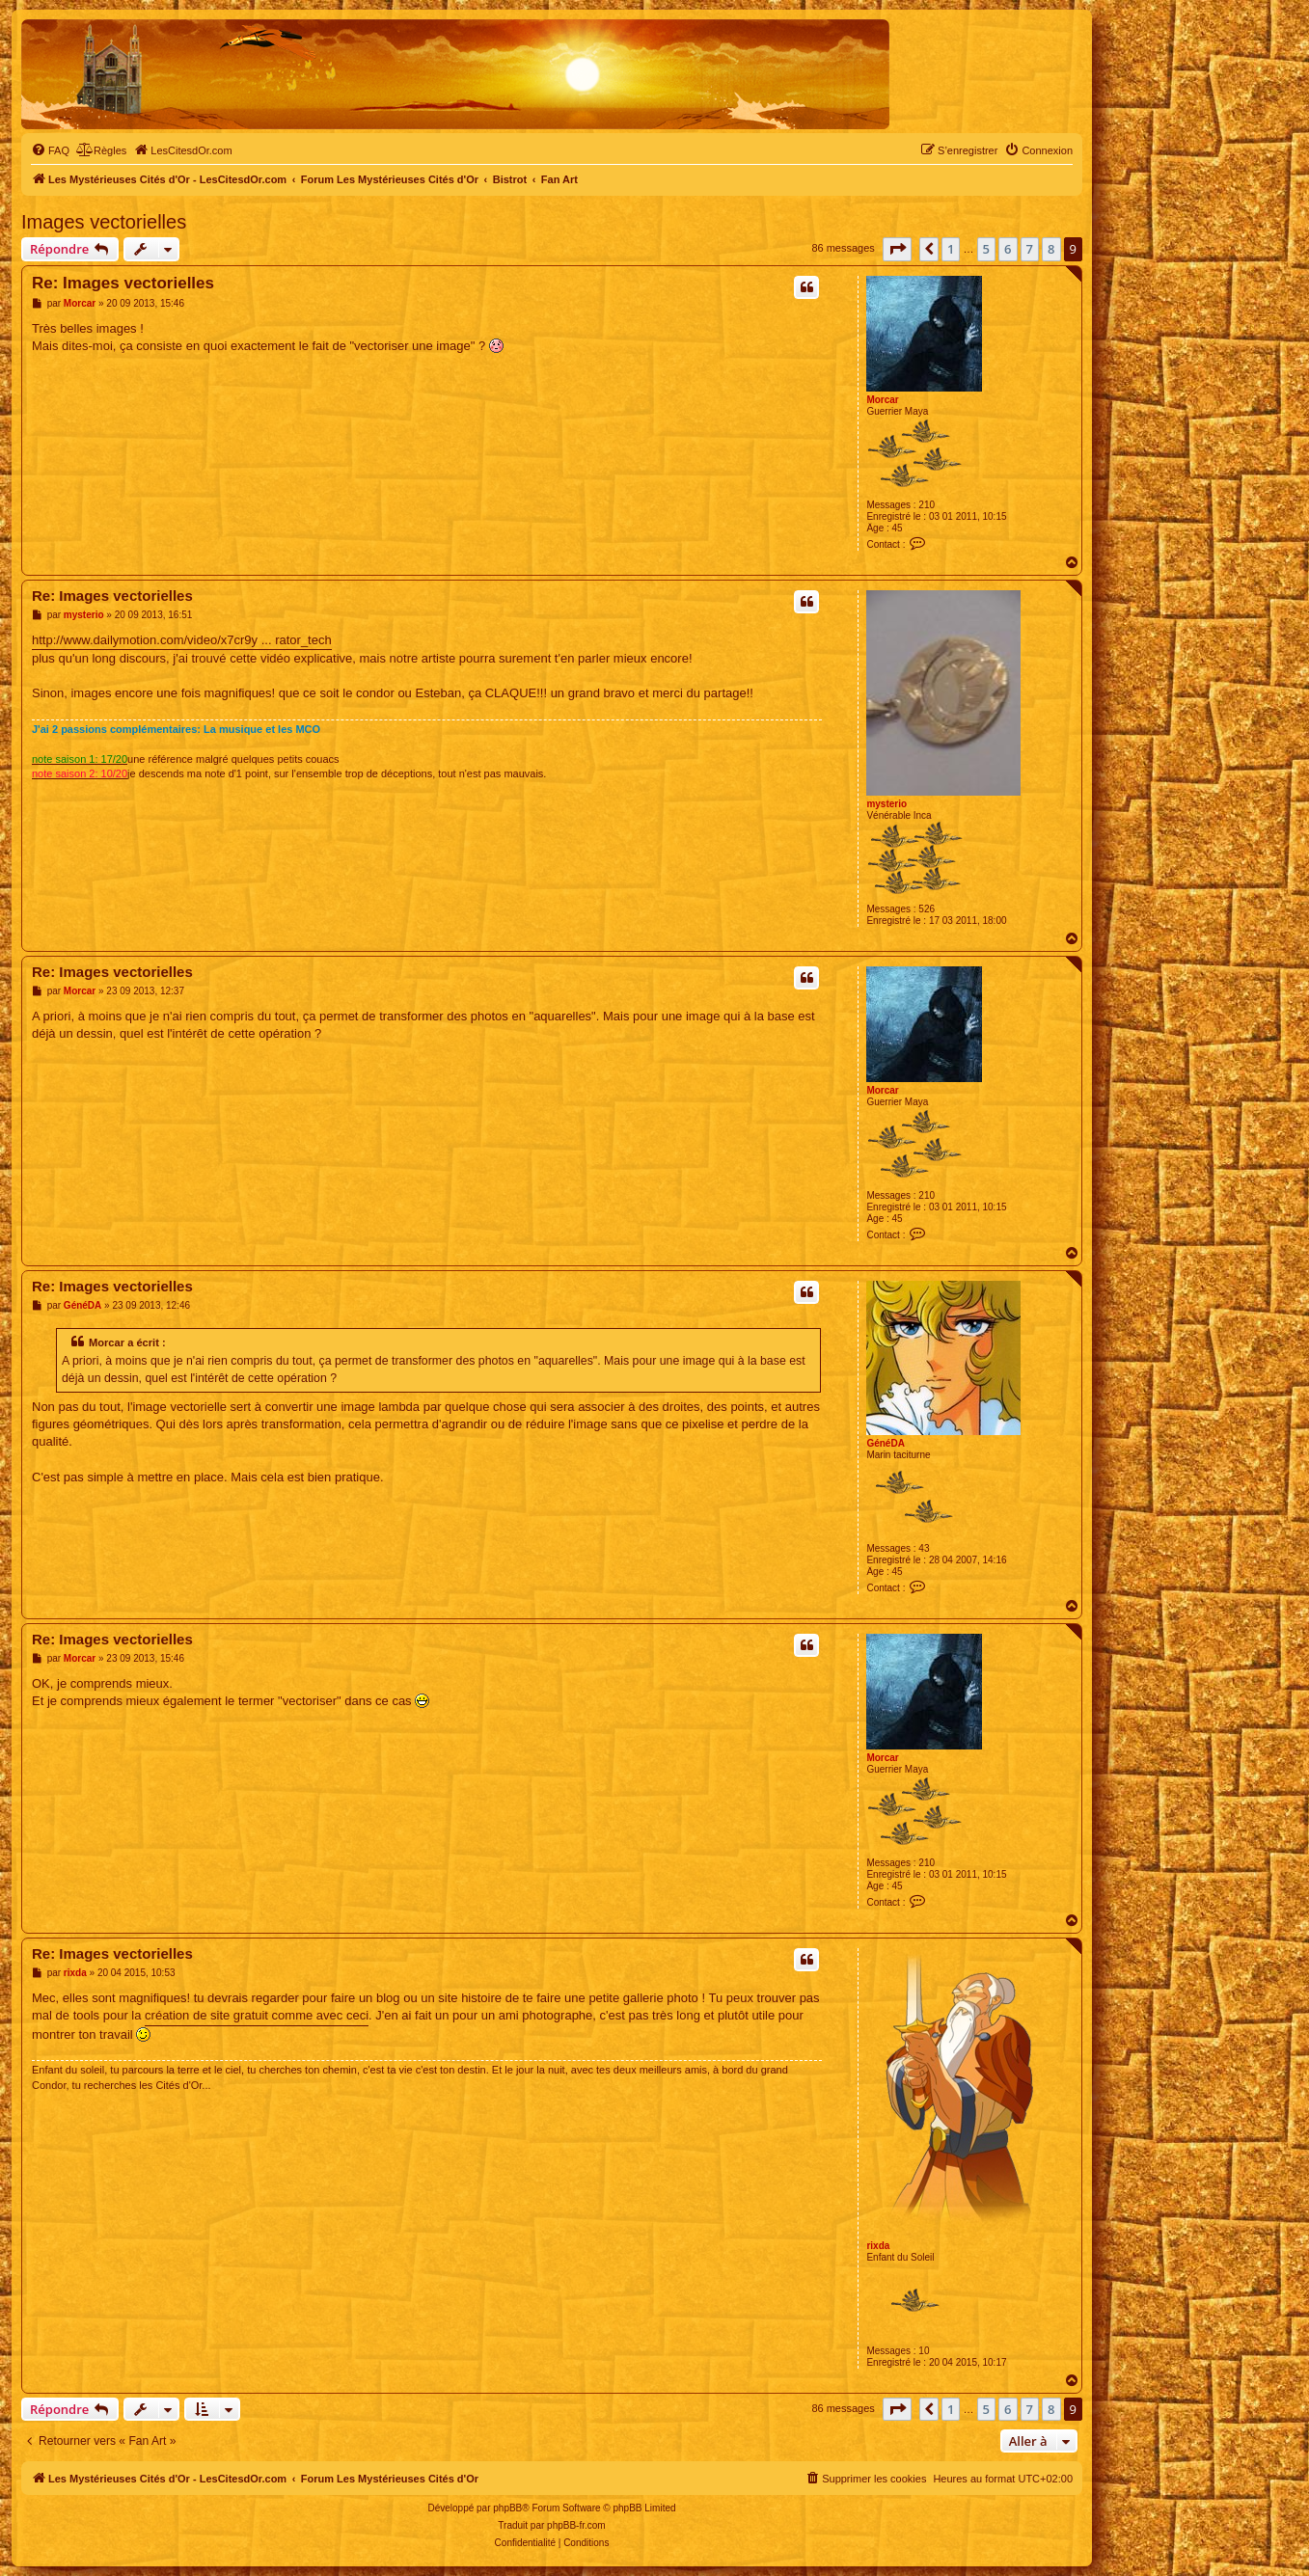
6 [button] (1007, 249)
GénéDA (885, 1443)
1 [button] (950, 249)
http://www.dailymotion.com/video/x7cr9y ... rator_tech (182, 640)
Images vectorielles (103, 221)
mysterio (886, 804)
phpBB (507, 2508)
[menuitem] (50, 150)
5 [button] (986, 249)
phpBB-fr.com (576, 2525)
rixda (877, 2245)
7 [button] (1029, 249)
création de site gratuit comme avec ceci (256, 2015)
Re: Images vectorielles (123, 283)
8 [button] (1051, 249)
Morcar (882, 399)
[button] (897, 248)
